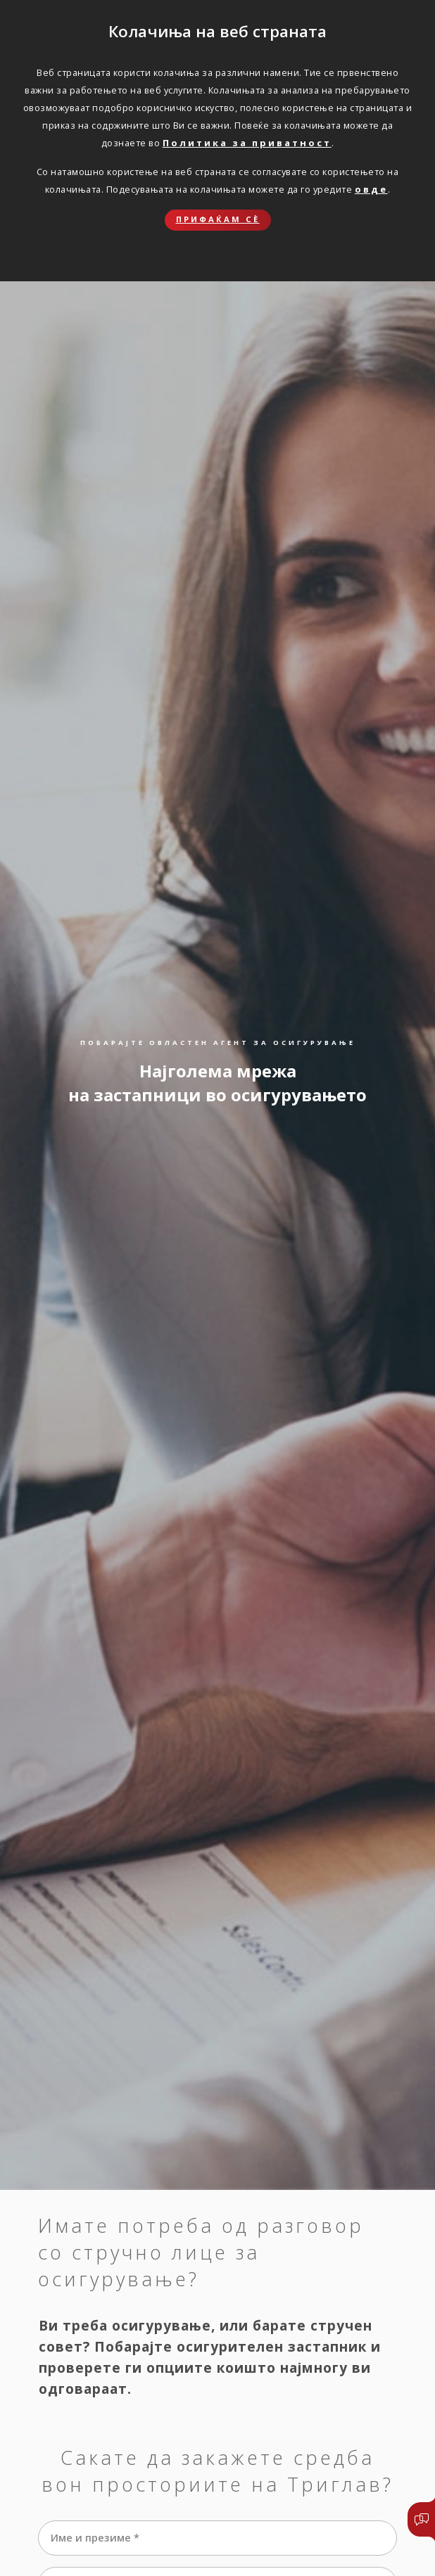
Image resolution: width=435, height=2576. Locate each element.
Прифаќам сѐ (218, 219)
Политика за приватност (247, 142)
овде (371, 189)
